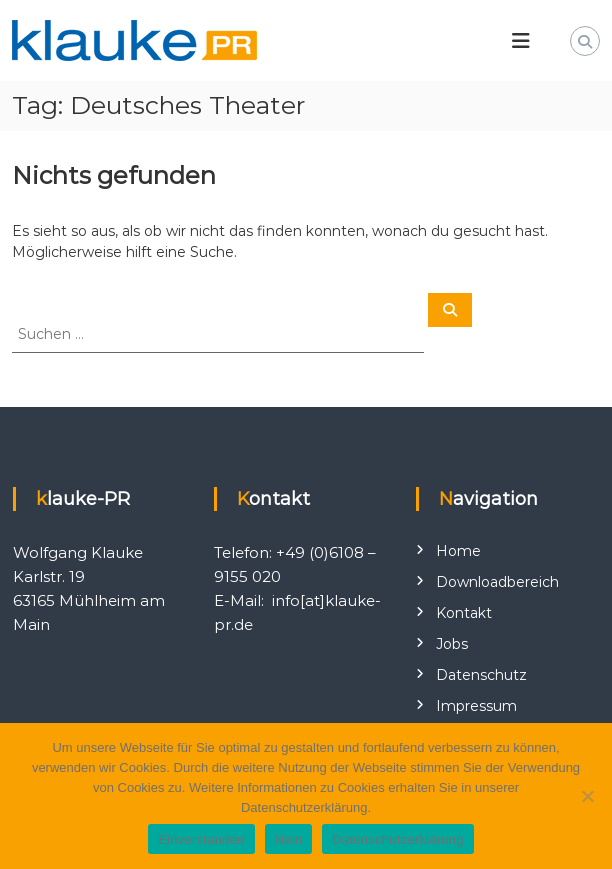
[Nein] (587, 796)
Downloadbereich (497, 582)
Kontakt (464, 613)
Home (458, 551)
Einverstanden (201, 839)
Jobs (452, 644)
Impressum (476, 706)
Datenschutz (481, 675)
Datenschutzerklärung (397, 839)
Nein (289, 839)
